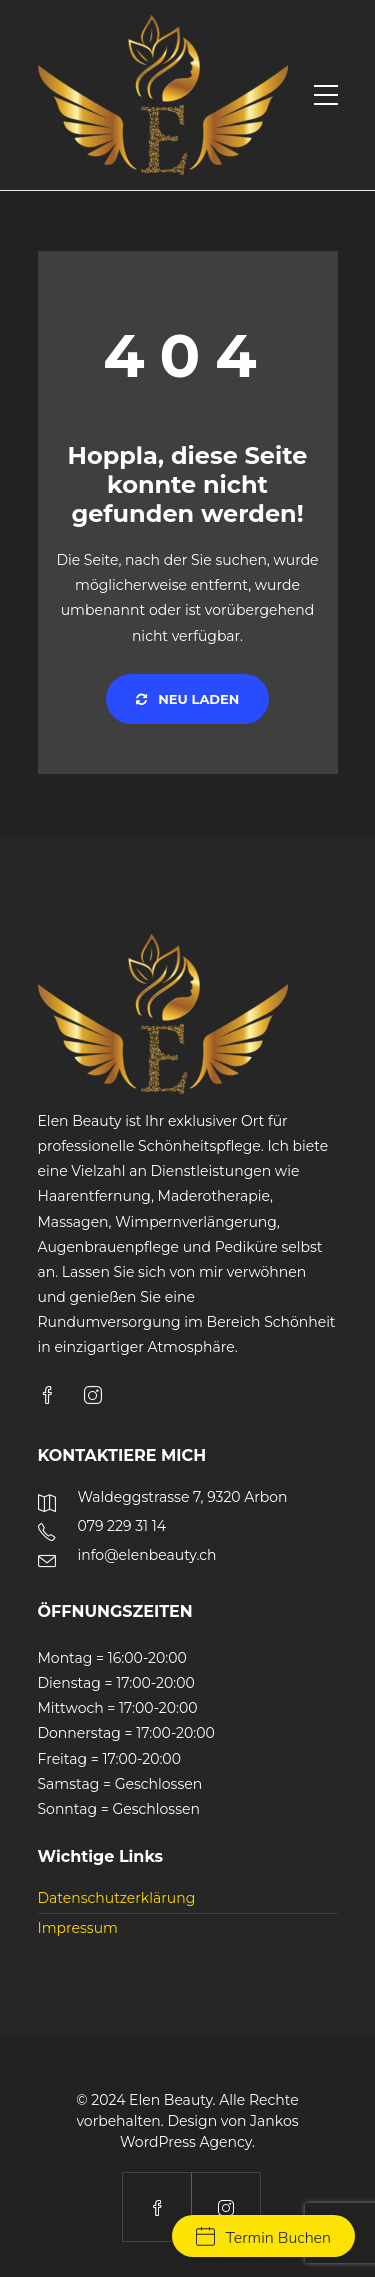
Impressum (78, 1928)
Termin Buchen (263, 2238)
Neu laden (188, 699)
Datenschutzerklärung (117, 1898)
